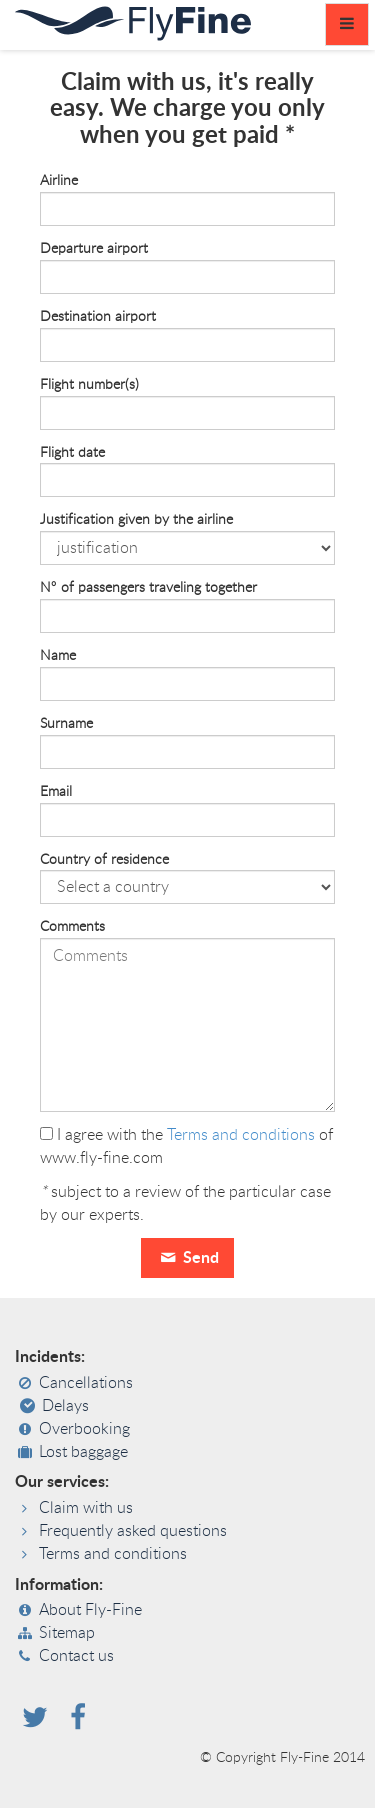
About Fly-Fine (90, 1610)
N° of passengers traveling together (148, 588)
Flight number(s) (89, 385)
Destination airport (98, 317)
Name (58, 656)
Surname (66, 724)
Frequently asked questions (133, 1531)
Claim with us (86, 1508)
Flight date (72, 453)
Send (187, 1258)
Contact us (76, 1656)
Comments (72, 927)
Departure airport (94, 249)
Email (56, 792)
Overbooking (84, 1429)
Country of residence (104, 860)
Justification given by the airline (136, 520)
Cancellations (86, 1383)
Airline (59, 181)
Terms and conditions (241, 1135)
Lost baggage (83, 1452)
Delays (65, 1406)
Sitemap (67, 1633)
